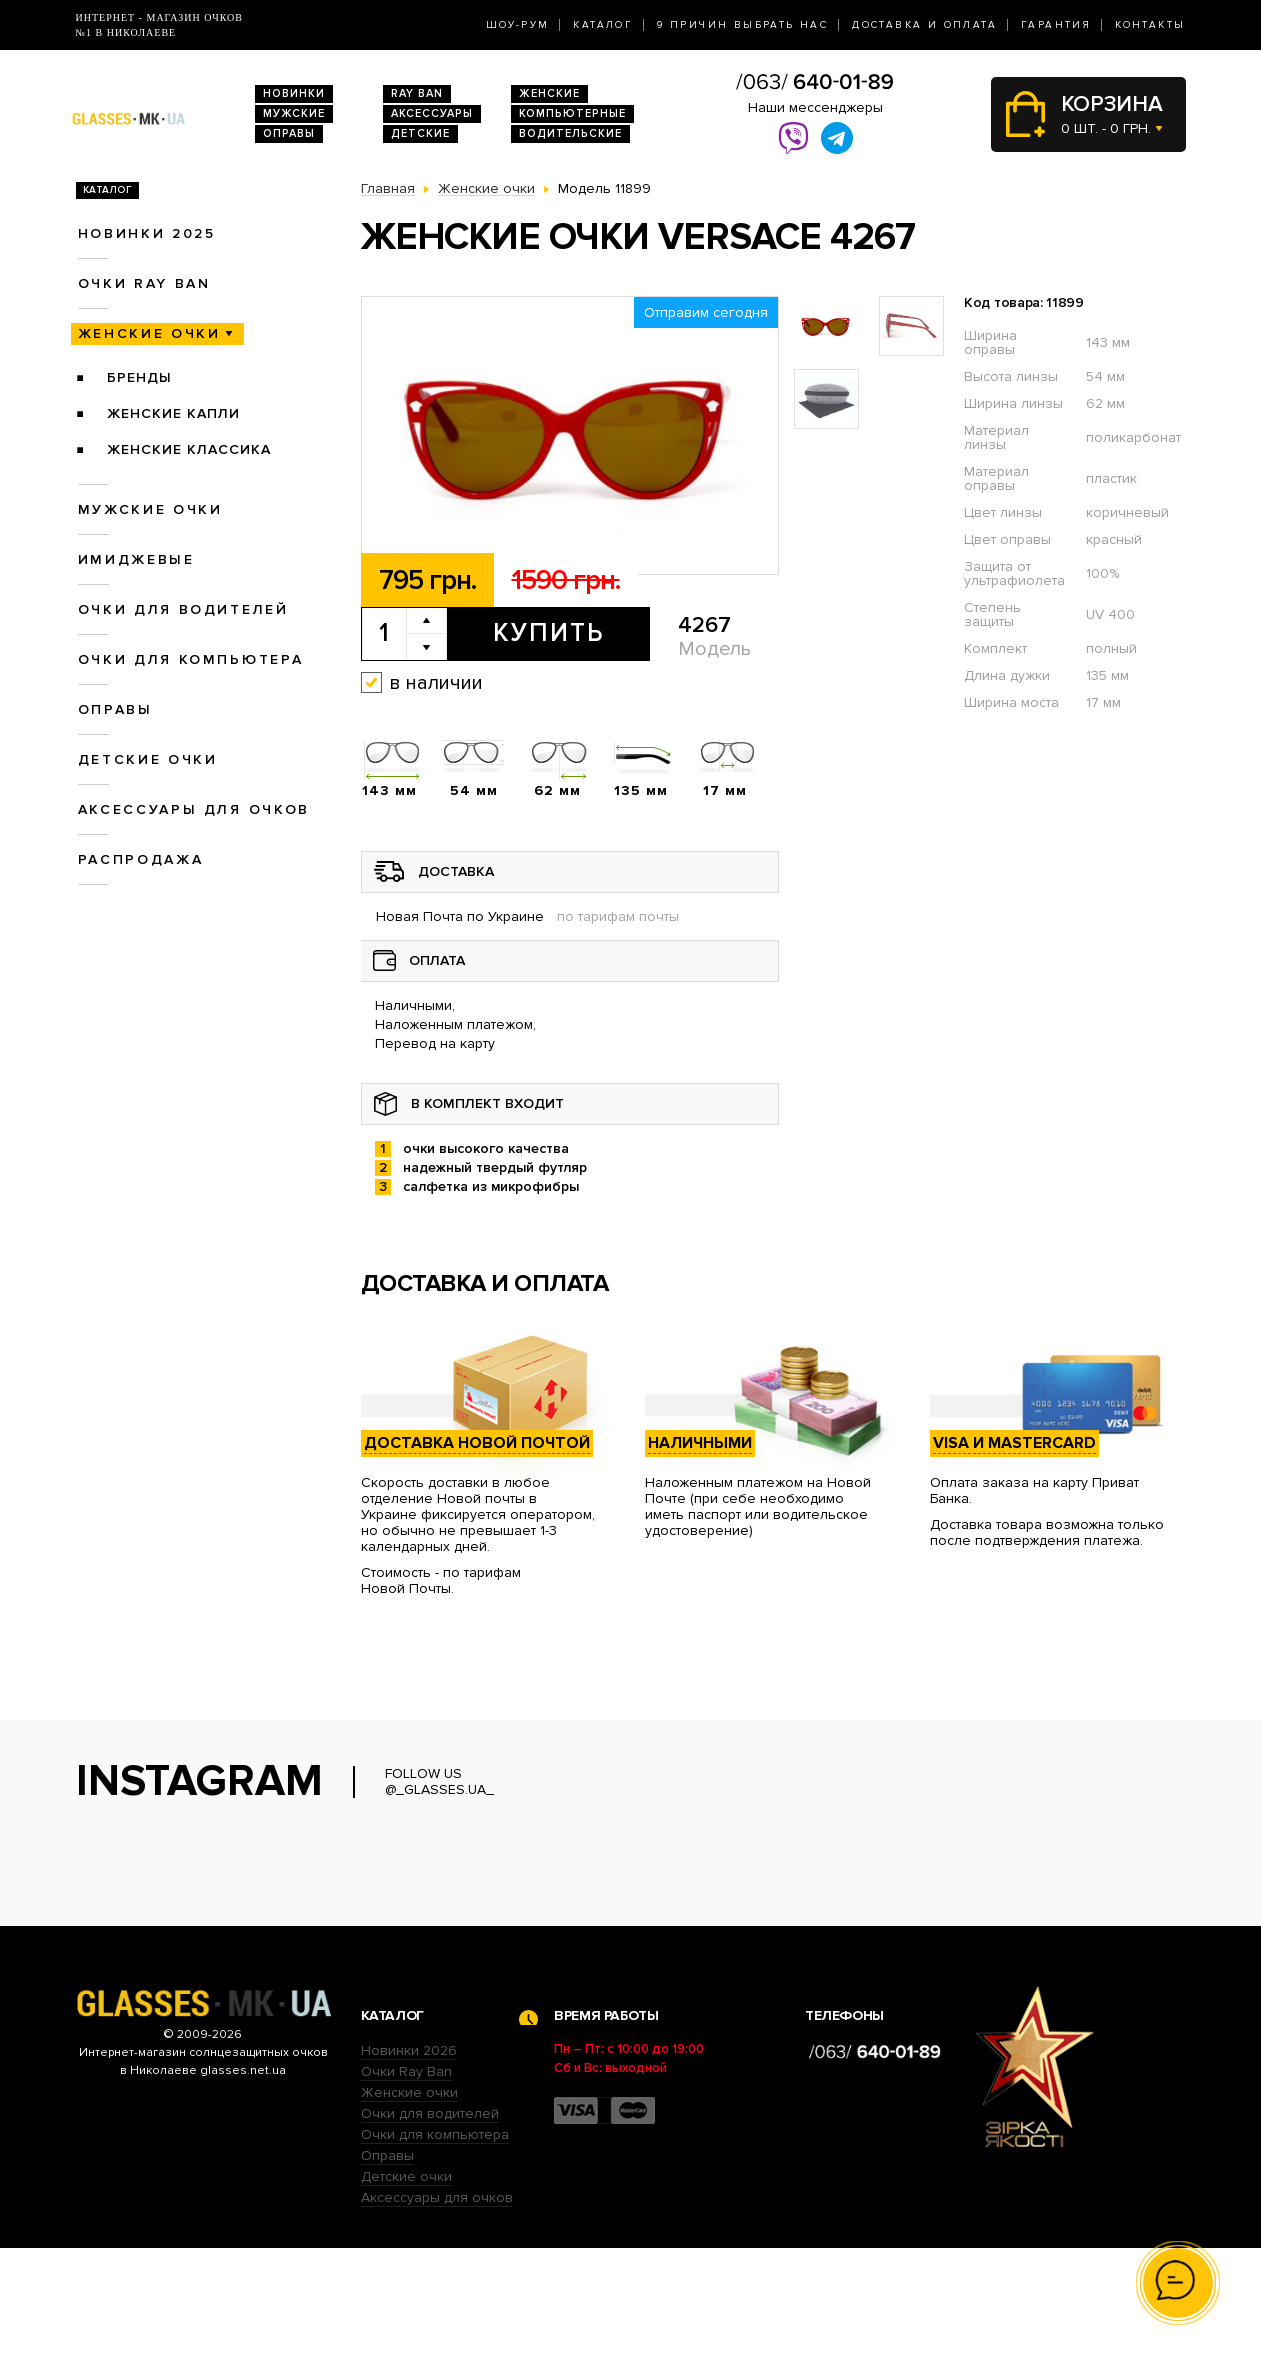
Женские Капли (173, 413)
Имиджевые (136, 559)
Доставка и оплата (924, 25)
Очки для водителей (183, 609)
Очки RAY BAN (144, 283)
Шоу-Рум (518, 25)
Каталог (603, 25)
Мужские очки (150, 509)
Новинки (294, 93)
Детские (420, 133)
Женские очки (149, 333)
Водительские (570, 133)
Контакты (1150, 25)
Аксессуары (432, 113)
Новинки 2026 (409, 2168)
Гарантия (1056, 25)
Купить (548, 633)
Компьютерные (572, 113)
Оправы (289, 133)
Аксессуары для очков (194, 809)
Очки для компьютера (191, 659)
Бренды (139, 377)
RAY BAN (417, 93)
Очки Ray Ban (406, 2189)
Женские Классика (189, 449)
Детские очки (148, 759)
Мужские (294, 113)
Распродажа (141, 859)
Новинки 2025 (147, 233)
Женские (549, 93)
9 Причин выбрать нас (742, 25)
